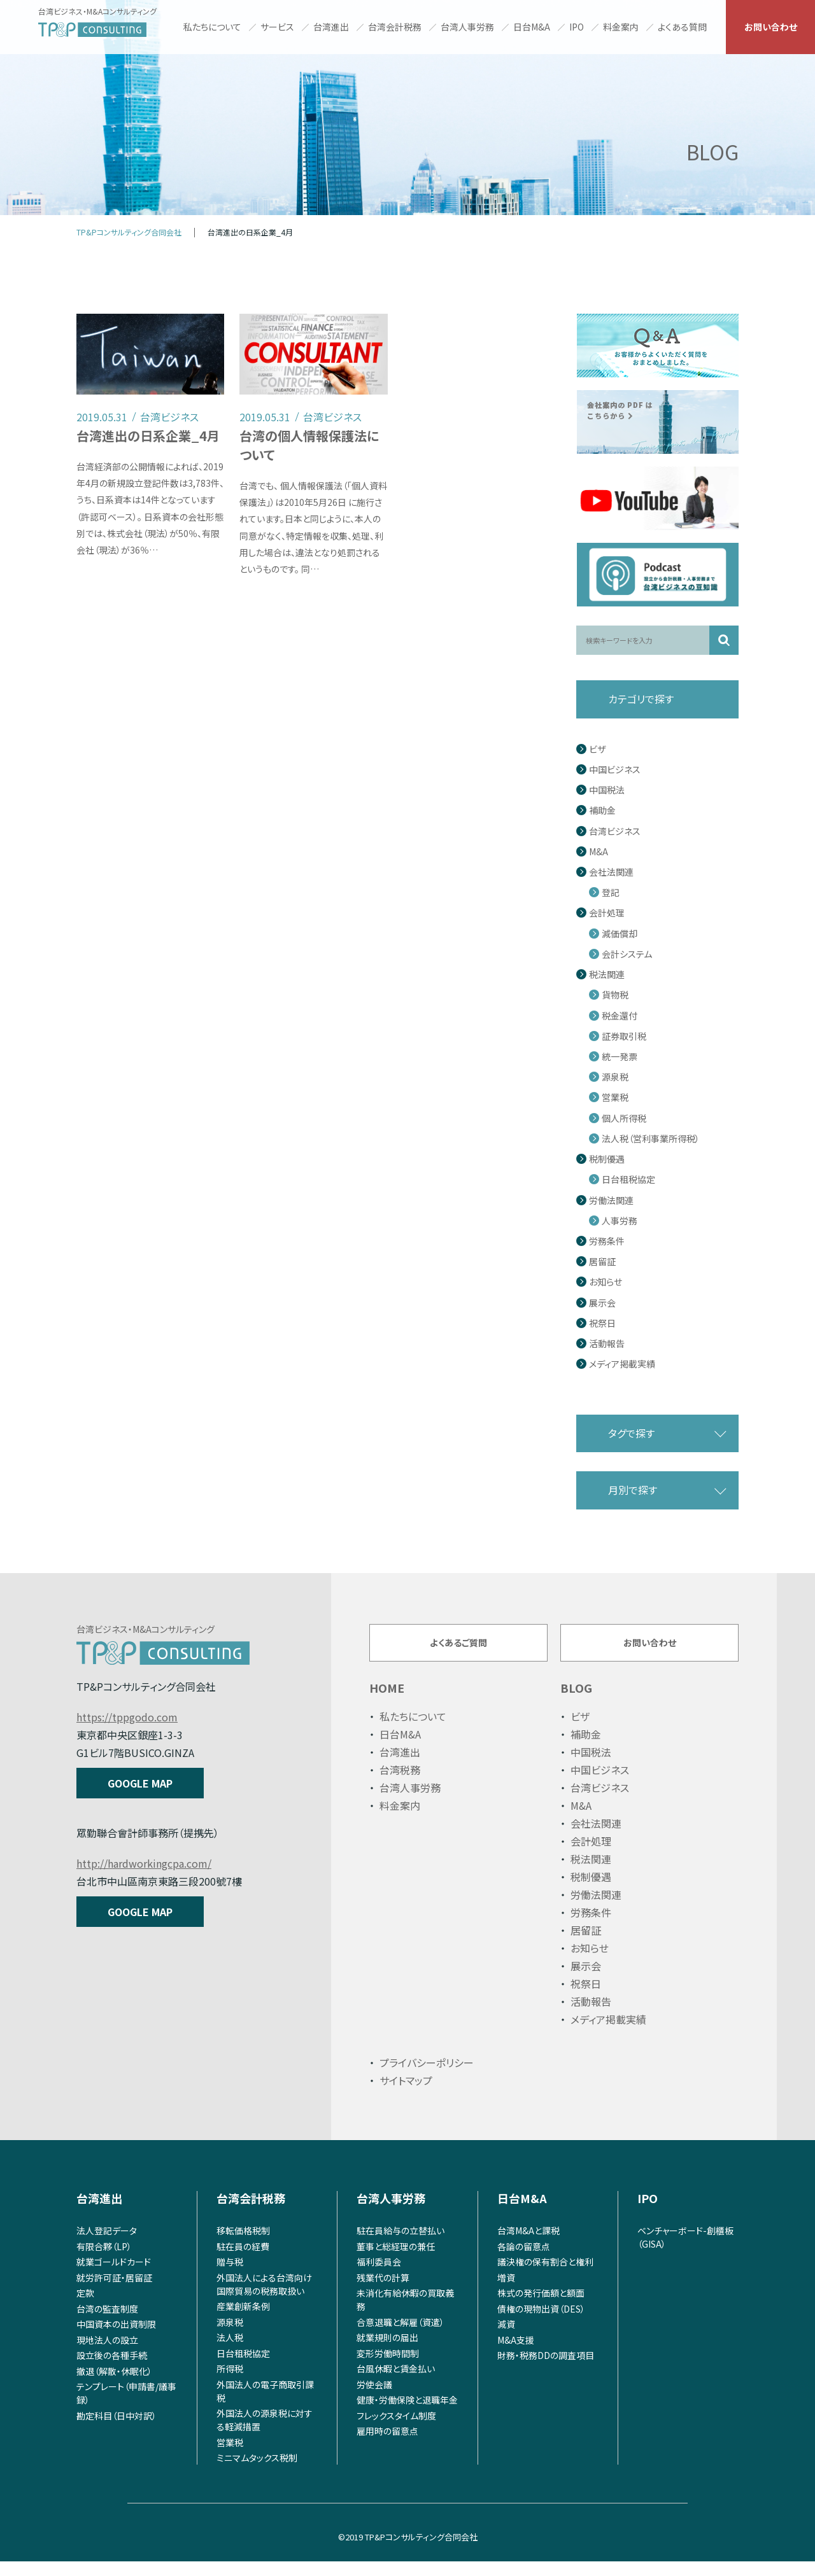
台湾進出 (331, 26)
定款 (85, 2307)
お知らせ (605, 1282)
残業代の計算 (383, 2291)
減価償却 (619, 933)
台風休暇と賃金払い (396, 2383)
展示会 (602, 1303)
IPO (576, 26)
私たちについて (212, 26)
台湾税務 (399, 1784)
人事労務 (619, 1220)
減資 (506, 2338)
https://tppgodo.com (127, 1717)
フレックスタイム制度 (396, 2429)
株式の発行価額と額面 (541, 2307)
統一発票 (619, 1056)
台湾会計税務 (395, 26)
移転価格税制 (243, 2245)
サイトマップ (405, 2095)
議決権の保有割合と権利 (545, 2276)
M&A (598, 851)
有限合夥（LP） (104, 2260)
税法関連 (607, 974)
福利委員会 (379, 2276)
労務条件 (607, 1241)
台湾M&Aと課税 (528, 2245)
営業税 (615, 1097)
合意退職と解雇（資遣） (400, 2336)
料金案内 (621, 26)
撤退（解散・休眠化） (114, 2385)
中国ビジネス (615, 769)
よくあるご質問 (459, 1649)
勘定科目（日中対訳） (116, 2429)
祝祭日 (602, 1323)
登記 (611, 892)
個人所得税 (624, 1118)
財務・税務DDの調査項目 (545, 2369)
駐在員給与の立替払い (400, 2245)
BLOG (576, 1702)
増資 (506, 2291)
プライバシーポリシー (426, 2077)
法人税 (229, 2352)
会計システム (627, 954)
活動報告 (607, 1343)
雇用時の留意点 (387, 2445)
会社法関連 (611, 872)
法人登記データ (106, 2245)
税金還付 (619, 1016)
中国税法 (607, 790)
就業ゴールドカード (113, 2276)
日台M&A (531, 26)
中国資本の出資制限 (116, 2338)
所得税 (229, 2383)
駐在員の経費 (242, 2260)
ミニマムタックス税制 (256, 2472)
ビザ (597, 749)
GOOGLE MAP (140, 1783)
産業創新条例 (243, 2320)
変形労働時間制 (388, 2367)
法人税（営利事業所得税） (651, 1138)
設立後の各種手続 (111, 2369)
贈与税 (229, 2276)
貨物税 (615, 995)
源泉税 (615, 1077)
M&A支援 (515, 2354)
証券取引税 (624, 1036)
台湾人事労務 (467, 26)
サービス (277, 26)
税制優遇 (607, 1159)
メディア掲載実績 (622, 1364)
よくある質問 (682, 26)
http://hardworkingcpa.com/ (143, 1863)
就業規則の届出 (387, 2352)
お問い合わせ (770, 26)
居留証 (602, 1261)
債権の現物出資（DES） (541, 2322)
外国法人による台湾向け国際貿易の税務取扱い (264, 2298)
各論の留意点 (523, 2260)
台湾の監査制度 (107, 2322)
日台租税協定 (628, 1179)
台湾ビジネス (615, 831)
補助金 (602, 810)
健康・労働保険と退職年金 (407, 2414)
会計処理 (607, 912)
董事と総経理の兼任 (396, 2260)
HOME (386, 1702)
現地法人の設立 (107, 2354)
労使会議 (374, 2398)
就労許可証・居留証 (114, 2291)
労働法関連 (611, 1200)
